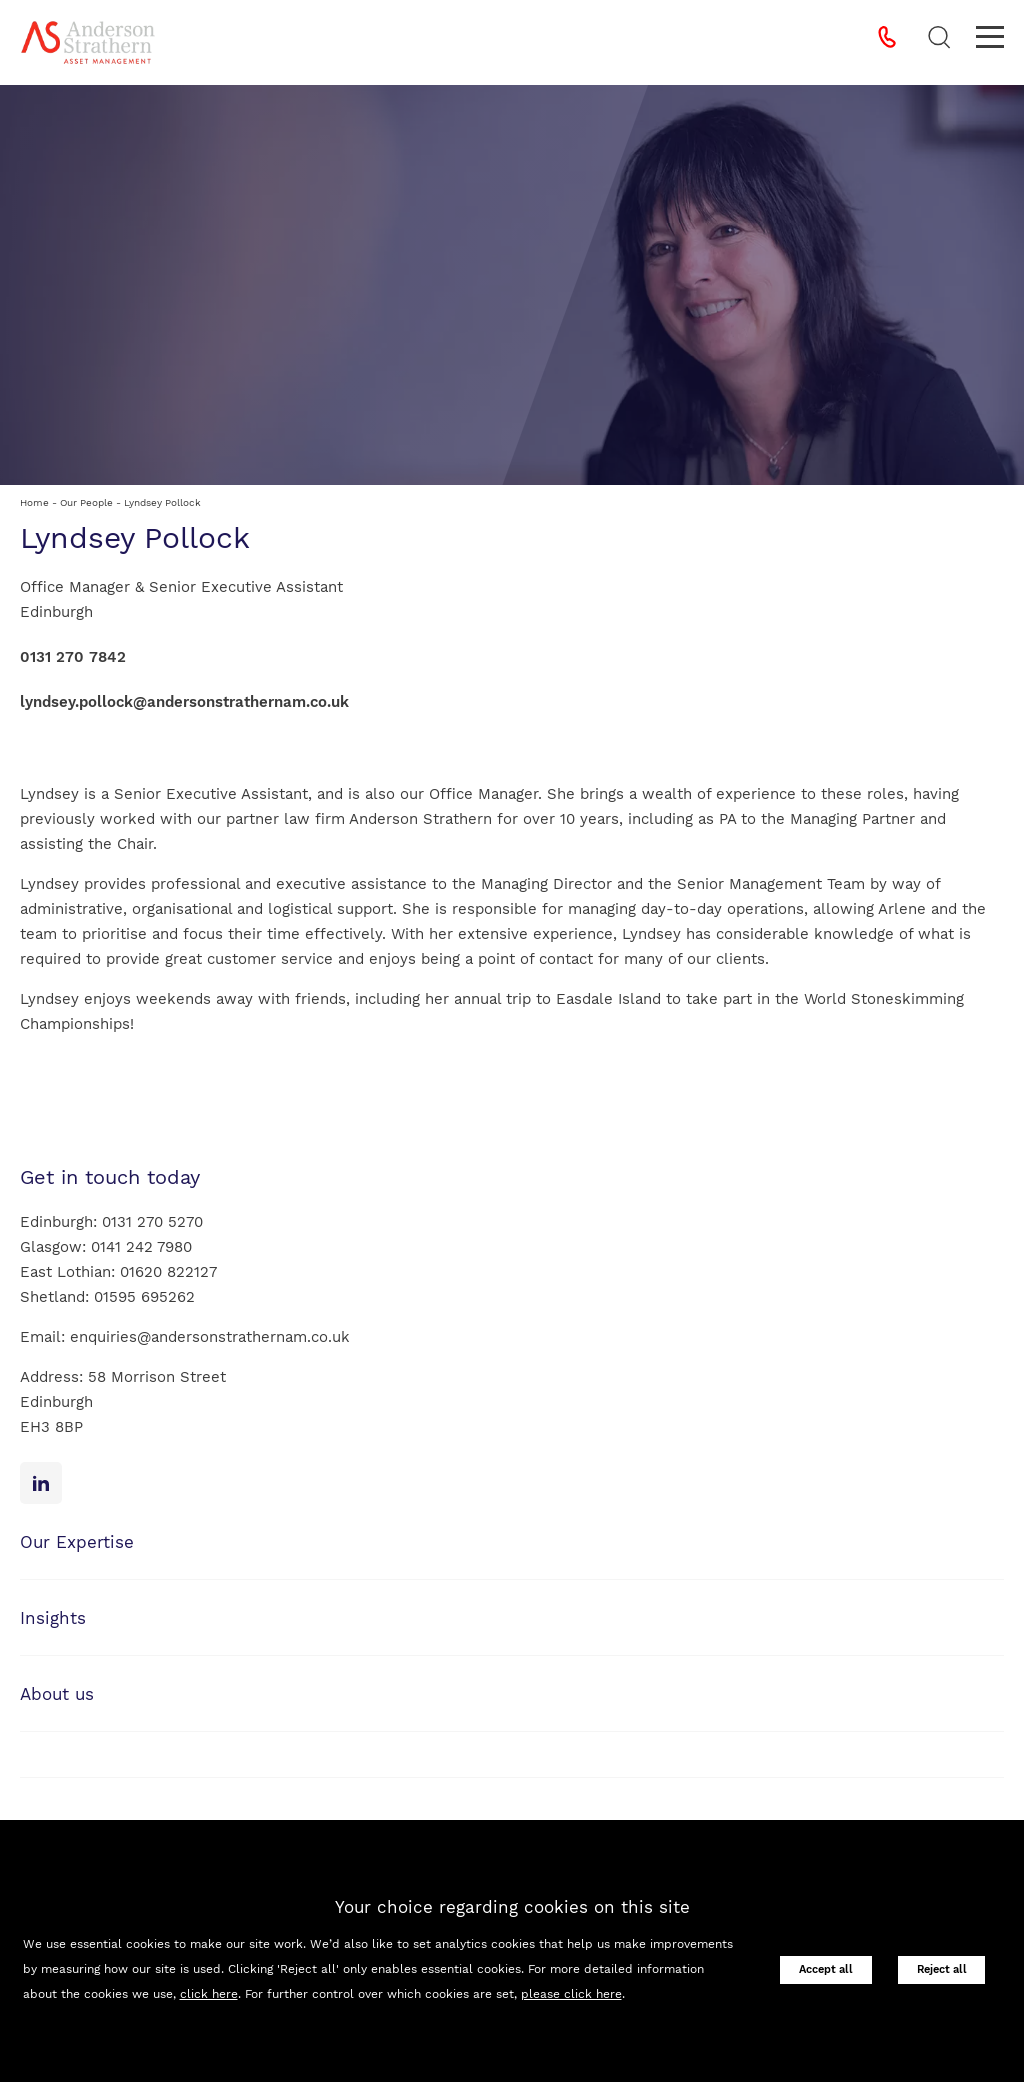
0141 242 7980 (141, 1247)
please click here (571, 1994)
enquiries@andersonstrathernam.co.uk (210, 1337)
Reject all (942, 1969)
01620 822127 (168, 1272)
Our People (86, 502)
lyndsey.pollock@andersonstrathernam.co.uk (184, 702)
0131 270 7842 (73, 657)
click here (209, 1994)
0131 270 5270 (152, 1222)
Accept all (826, 1969)
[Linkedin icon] (41, 1483)
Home (34, 502)
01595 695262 (144, 1297)
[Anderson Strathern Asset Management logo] (88, 42)
